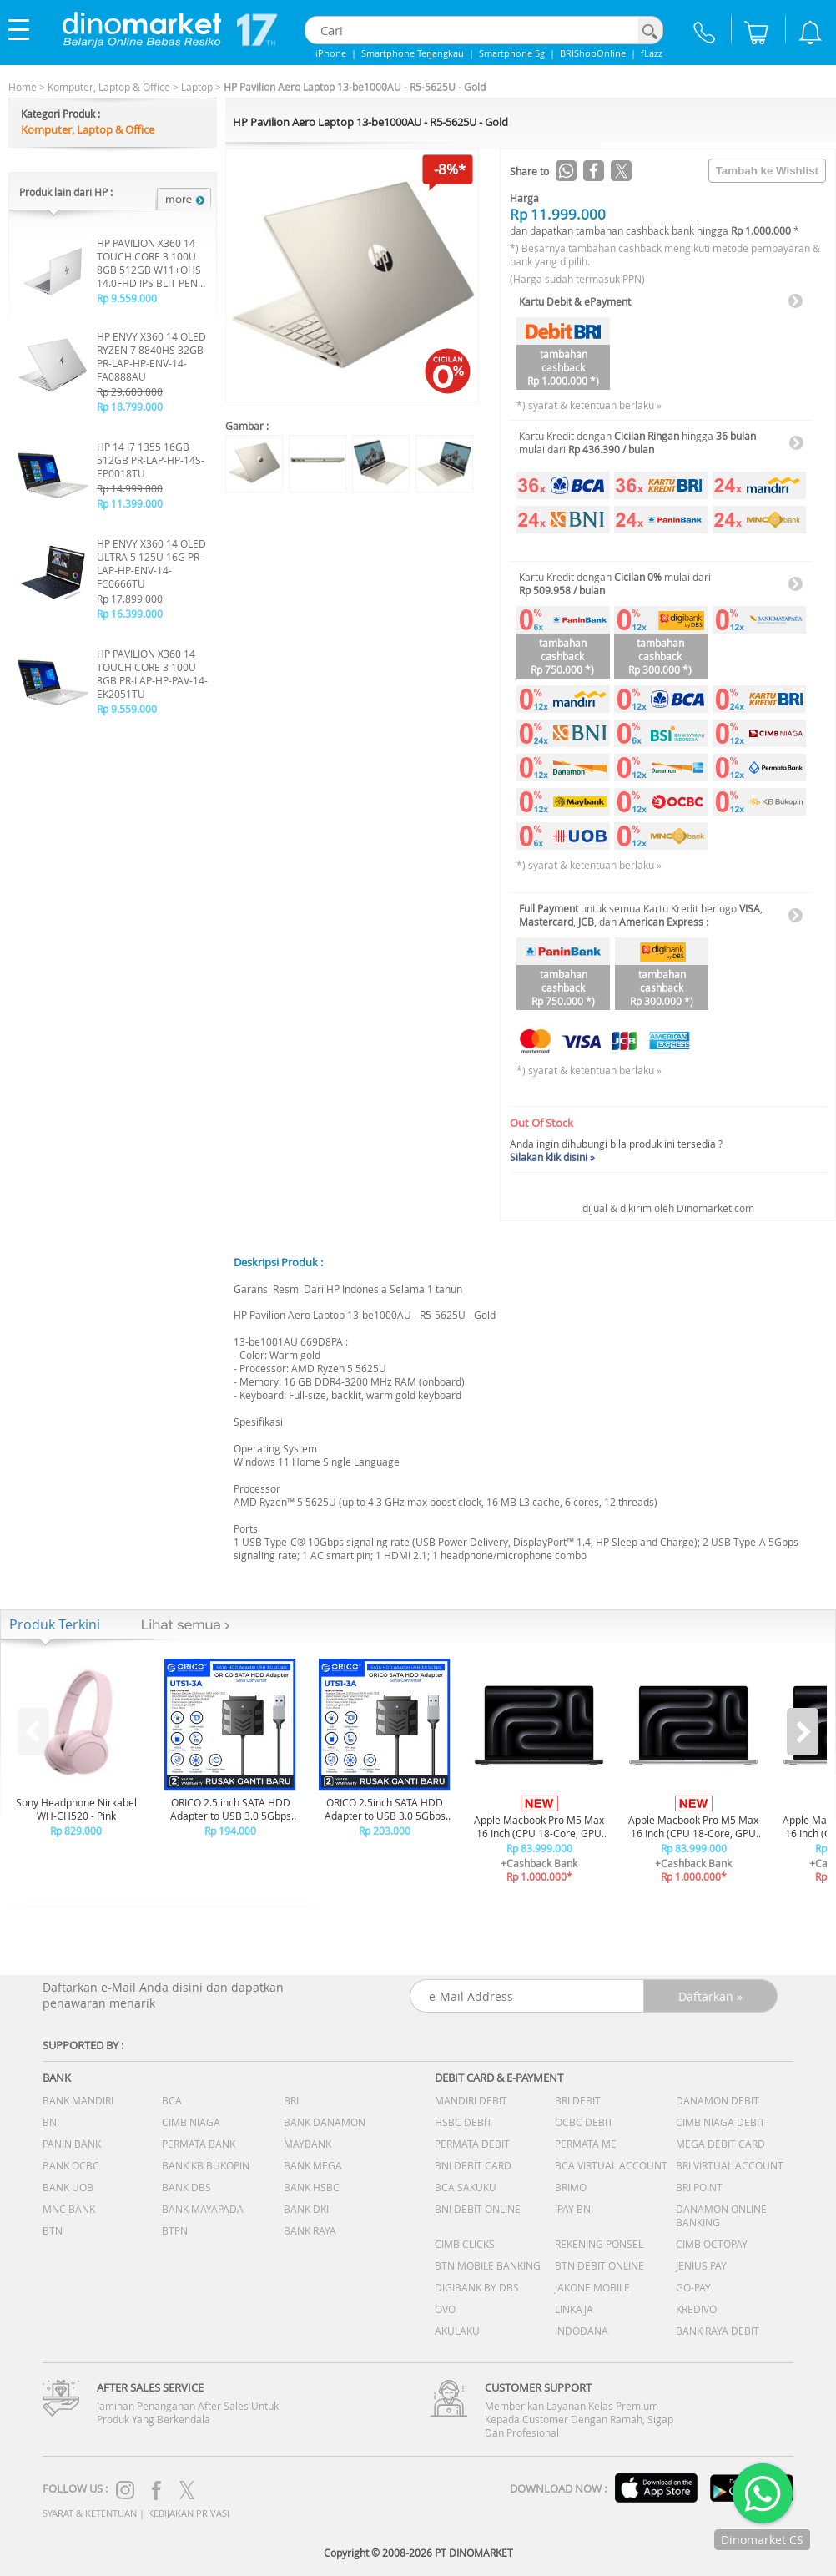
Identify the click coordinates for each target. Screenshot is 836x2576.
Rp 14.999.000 (130, 488)
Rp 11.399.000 (130, 503)
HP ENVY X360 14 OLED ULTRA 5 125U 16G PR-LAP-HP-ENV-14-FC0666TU (151, 563)
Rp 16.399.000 (130, 613)
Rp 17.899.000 (130, 598)
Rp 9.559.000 (127, 298)
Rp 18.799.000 (130, 406)
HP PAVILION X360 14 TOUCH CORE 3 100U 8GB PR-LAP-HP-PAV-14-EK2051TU (152, 673)
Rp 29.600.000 (130, 391)
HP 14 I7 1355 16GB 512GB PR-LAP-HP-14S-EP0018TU (150, 460)
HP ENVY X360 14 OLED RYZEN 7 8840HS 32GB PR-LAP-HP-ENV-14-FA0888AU (151, 356)
